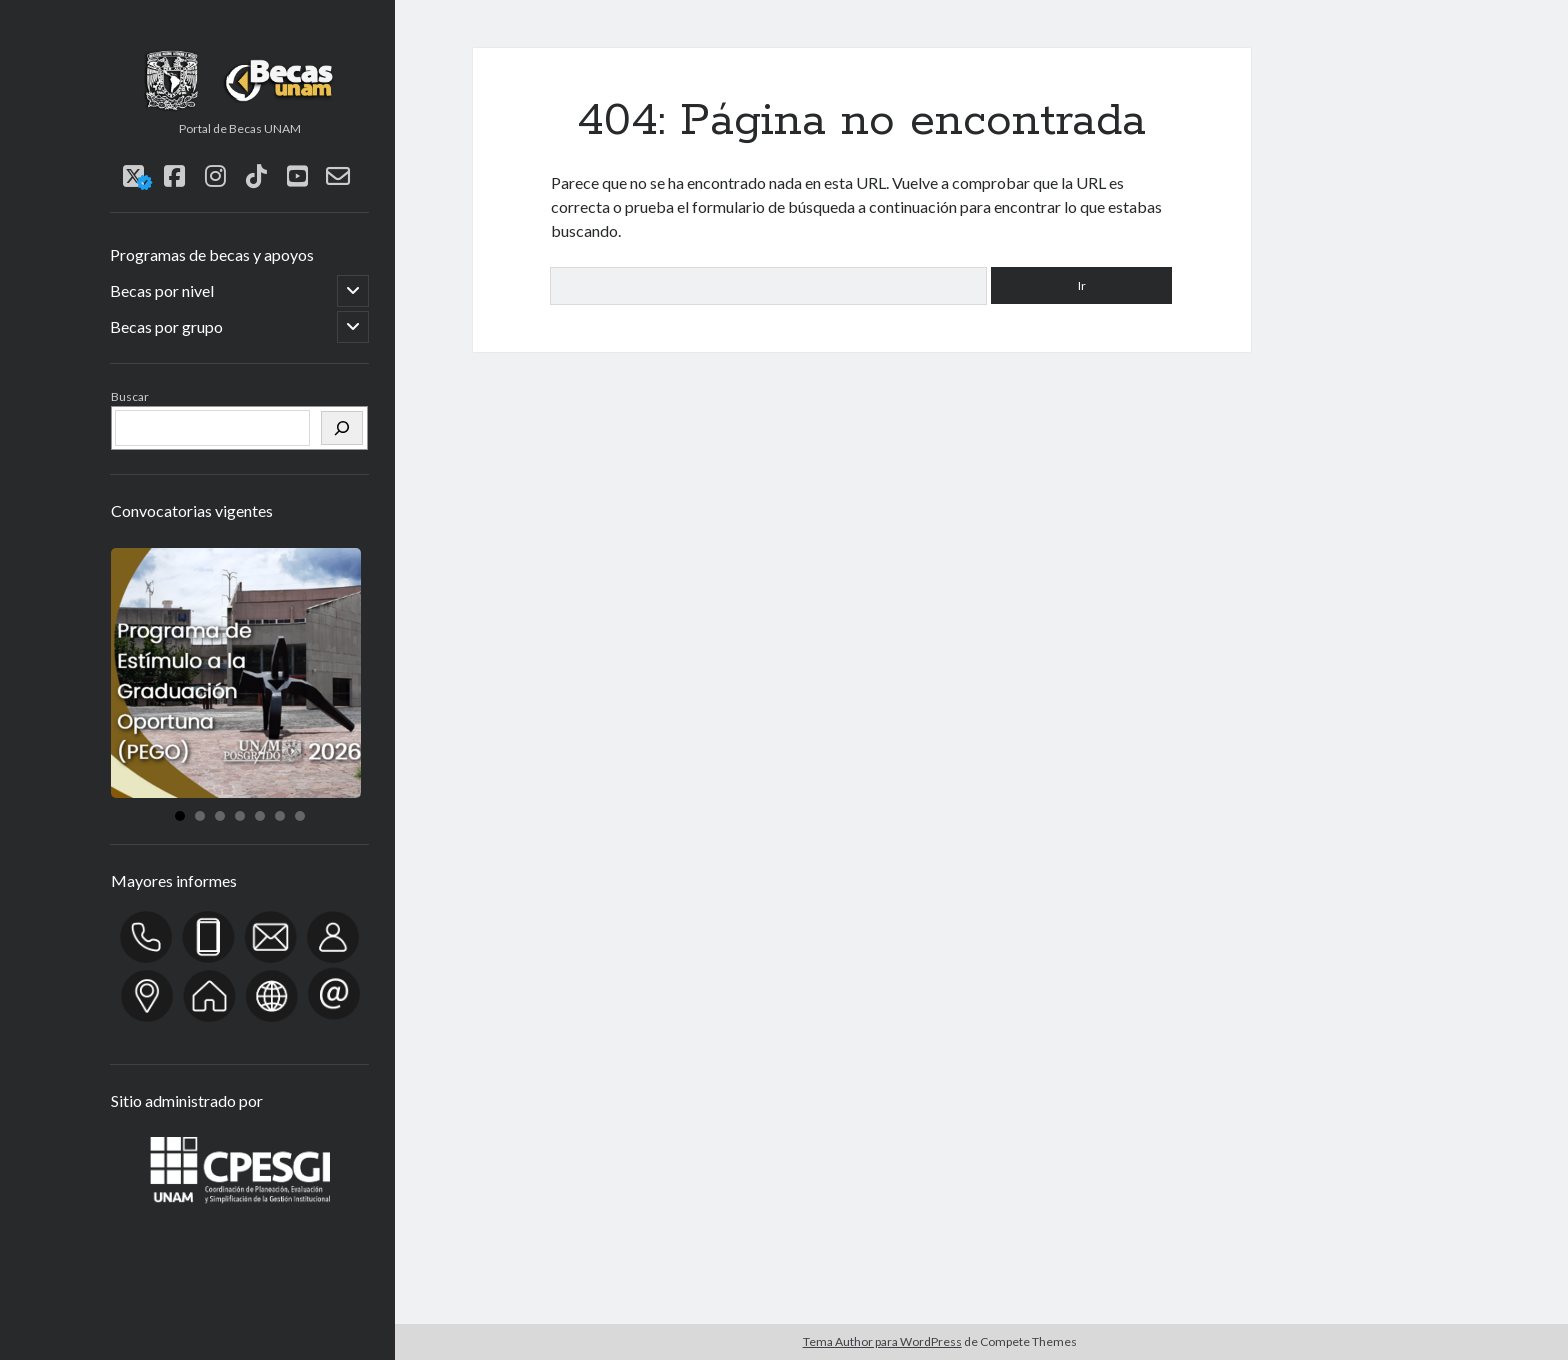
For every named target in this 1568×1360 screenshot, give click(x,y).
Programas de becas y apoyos (212, 254)
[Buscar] (342, 428)
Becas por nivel (162, 290)
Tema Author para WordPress (882, 1341)
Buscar (130, 396)
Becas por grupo (166, 326)
